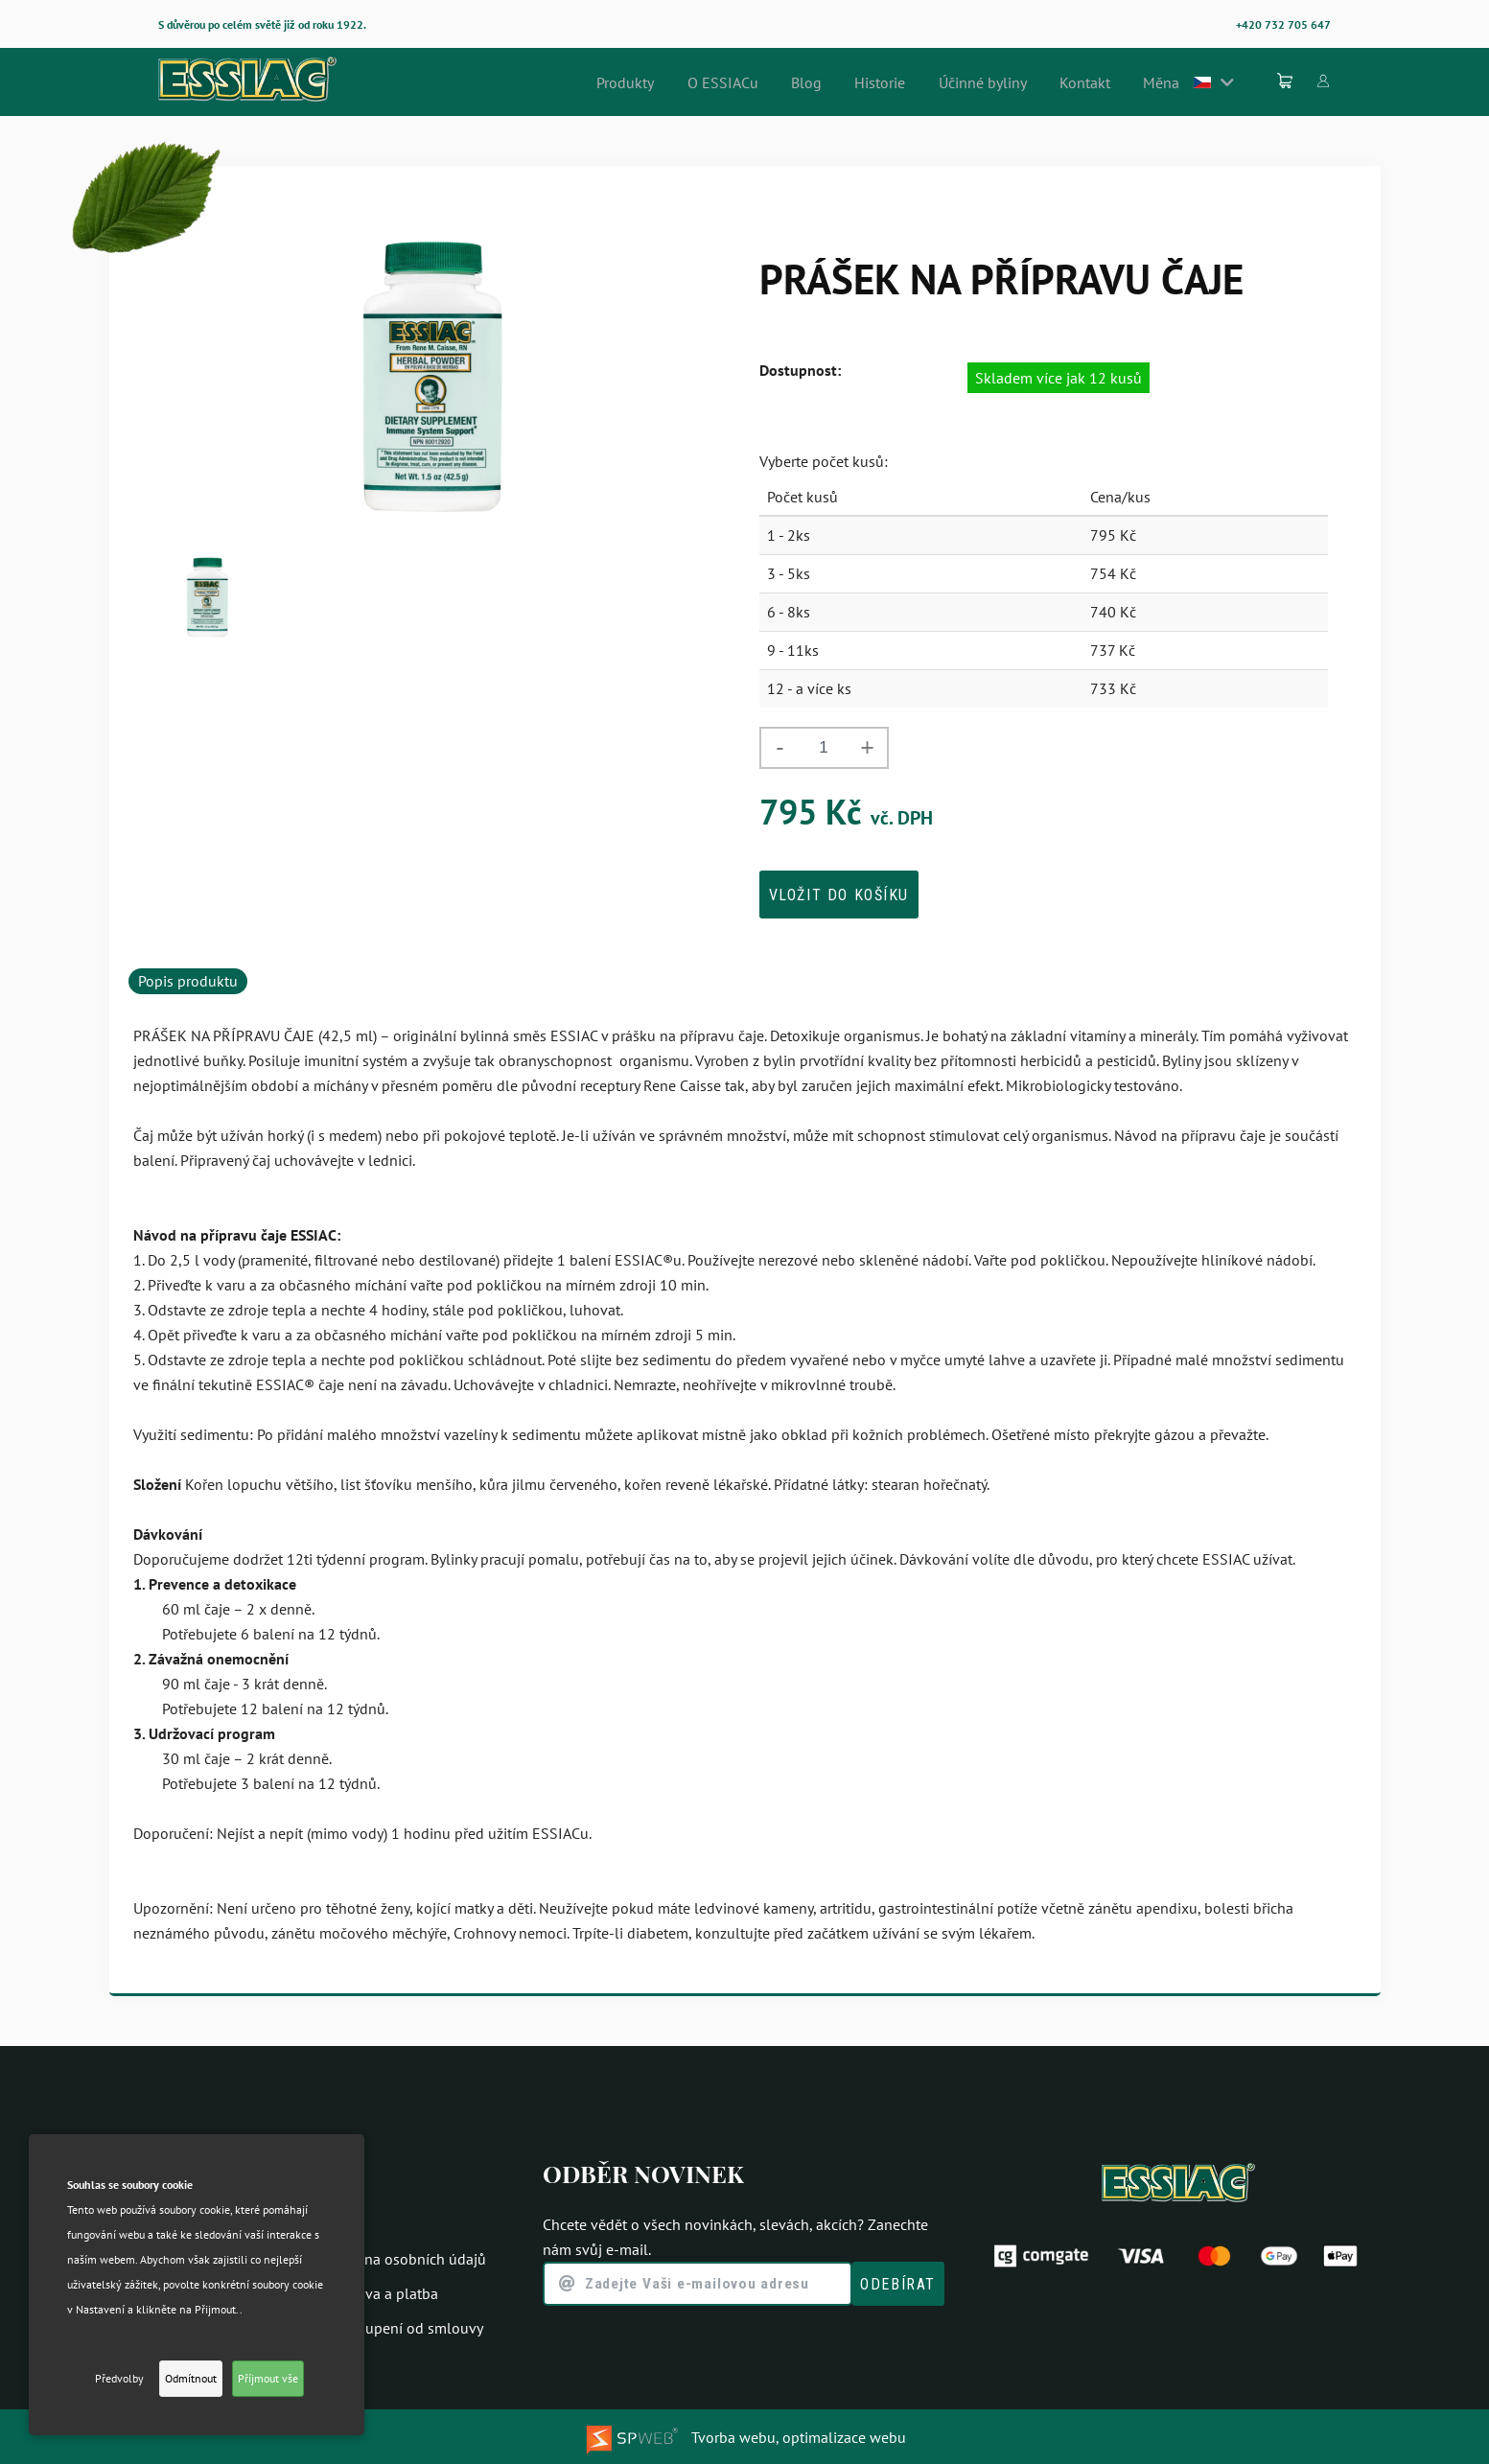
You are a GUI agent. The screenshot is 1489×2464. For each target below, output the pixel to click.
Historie (924, 82)
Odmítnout (191, 2378)
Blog (861, 82)
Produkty (700, 82)
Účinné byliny (1017, 82)
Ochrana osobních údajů (406, 2255)
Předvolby (119, 2378)
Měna (1178, 82)
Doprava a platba (382, 2289)
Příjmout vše (268, 2378)
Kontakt (1109, 82)
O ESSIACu (787, 82)
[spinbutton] (824, 748)
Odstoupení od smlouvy (404, 2324)
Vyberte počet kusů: (823, 461)
